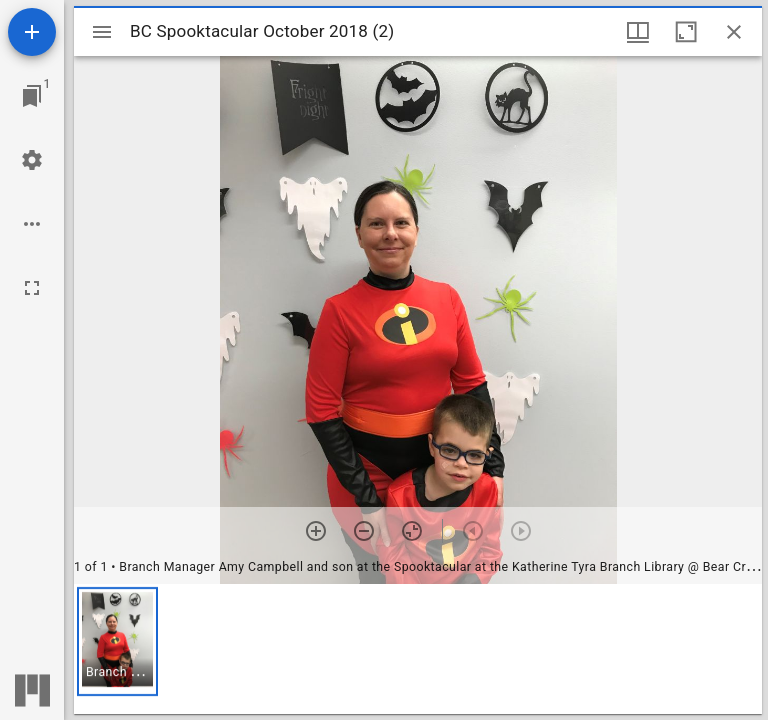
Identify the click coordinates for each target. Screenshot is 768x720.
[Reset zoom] (412, 531)
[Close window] (734, 32)
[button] (117, 641)
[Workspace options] (32, 224)
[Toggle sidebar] (102, 32)
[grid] (418, 649)
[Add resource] (32, 32)
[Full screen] (32, 288)
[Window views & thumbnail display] (638, 32)
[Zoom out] (364, 531)
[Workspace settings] (32, 160)
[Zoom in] (316, 531)
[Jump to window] (32, 96)
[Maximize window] (686, 32)
